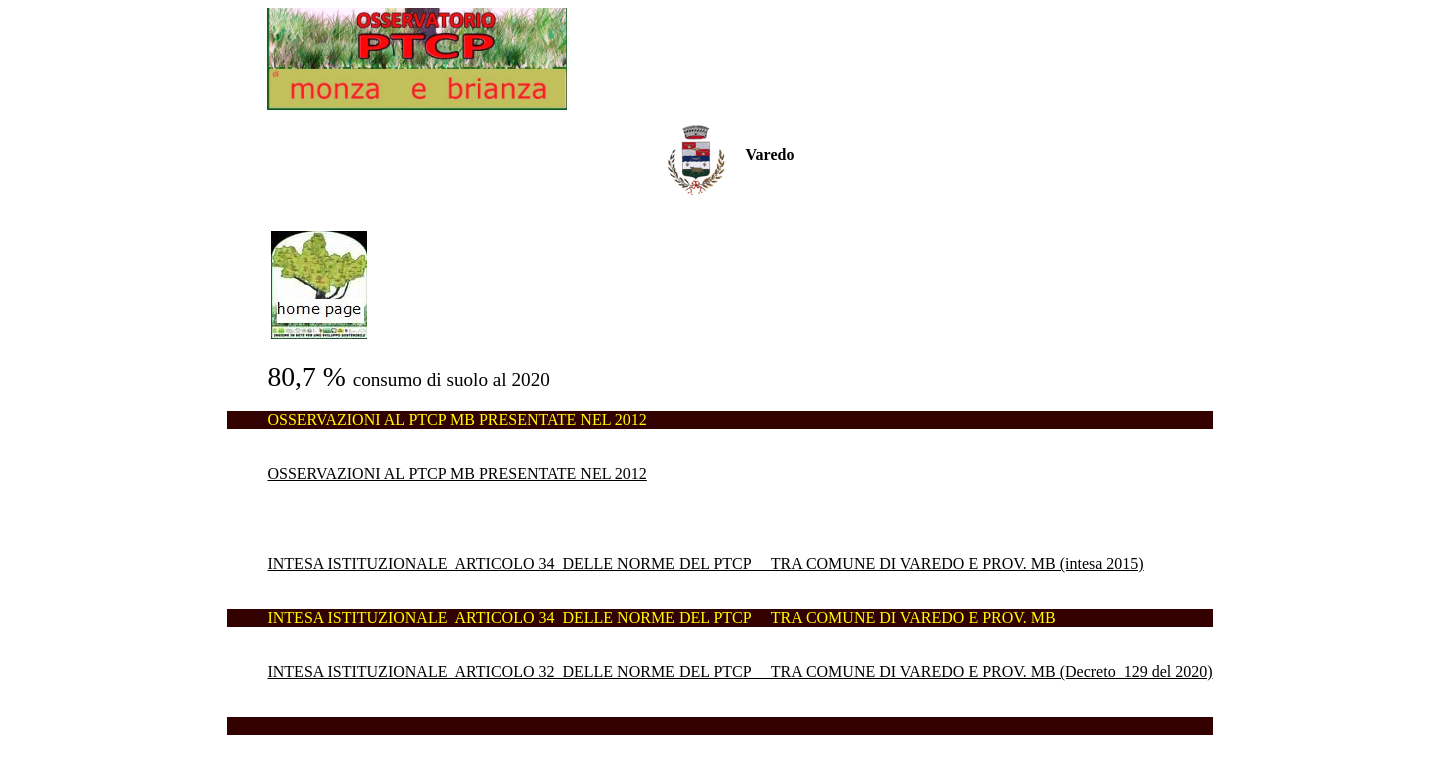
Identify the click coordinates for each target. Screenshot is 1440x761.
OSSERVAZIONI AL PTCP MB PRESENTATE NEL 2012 (456, 473)
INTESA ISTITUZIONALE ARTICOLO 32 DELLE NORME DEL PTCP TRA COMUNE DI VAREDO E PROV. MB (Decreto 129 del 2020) (739, 671)
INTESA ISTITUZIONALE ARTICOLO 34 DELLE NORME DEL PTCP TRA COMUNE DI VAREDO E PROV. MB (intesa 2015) (705, 563)
